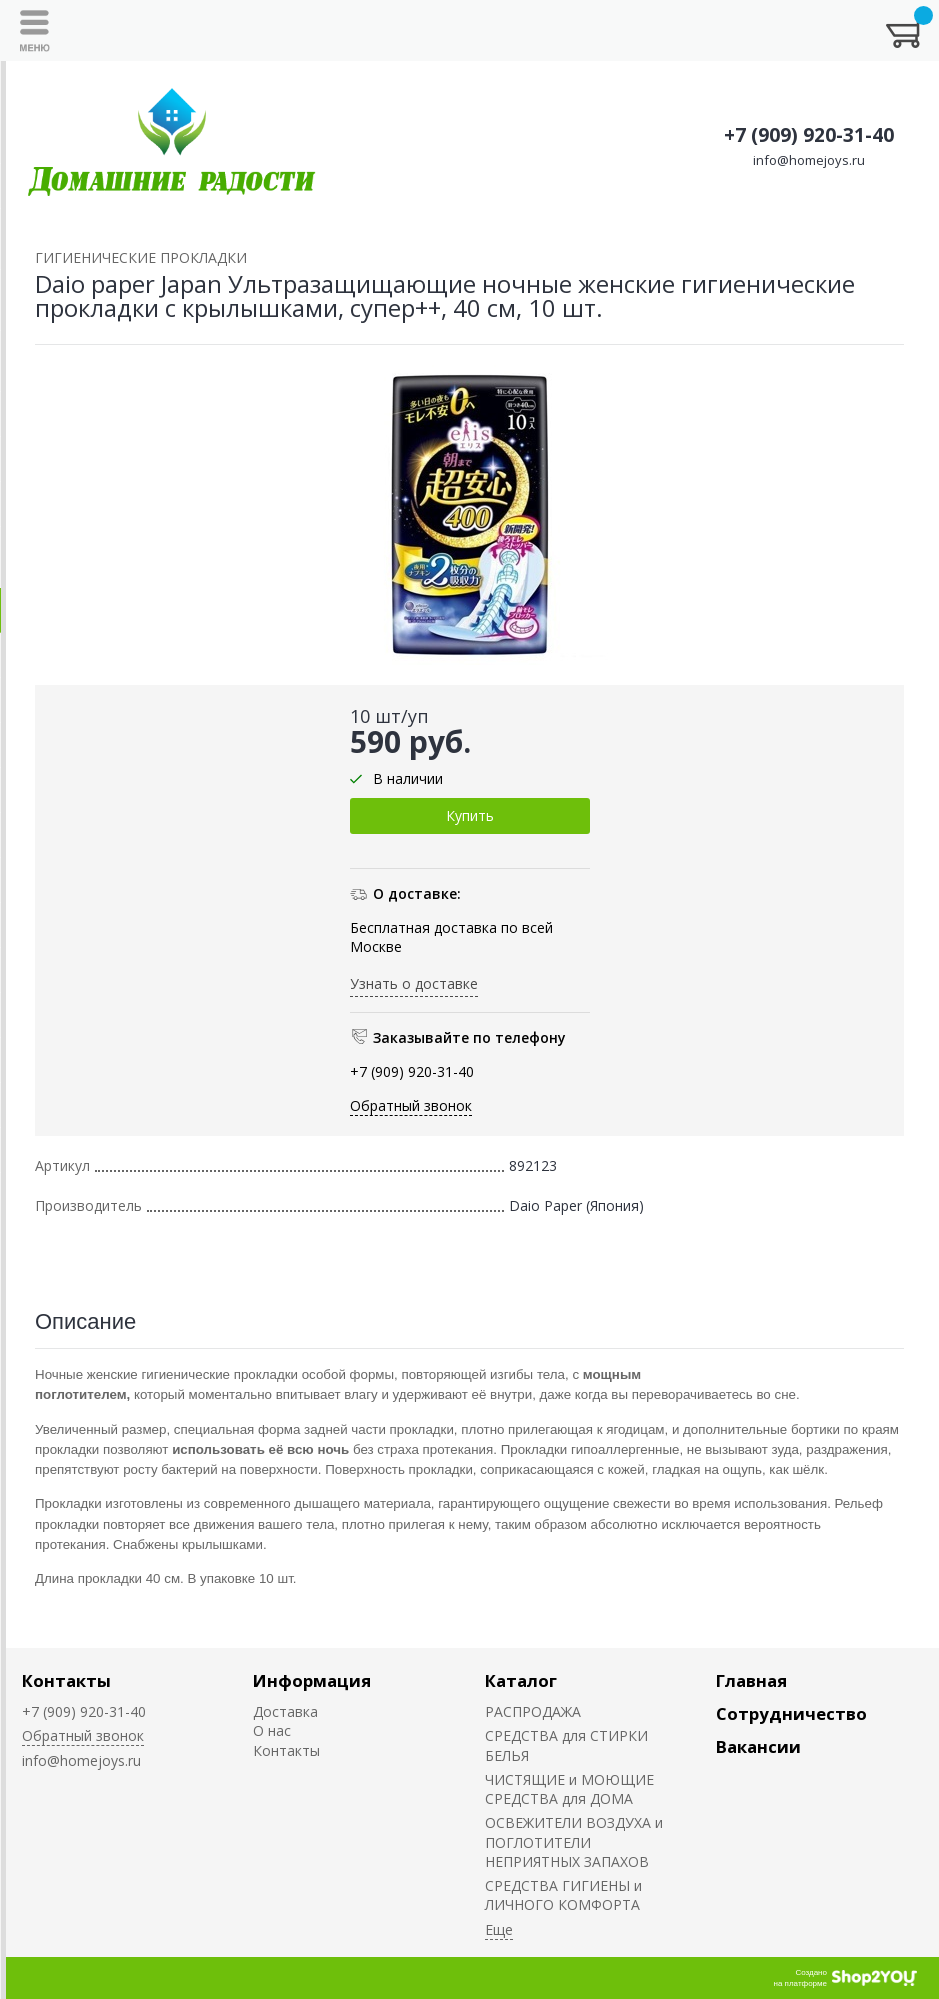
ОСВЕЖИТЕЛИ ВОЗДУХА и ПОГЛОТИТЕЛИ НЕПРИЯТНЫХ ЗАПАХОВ (574, 1842)
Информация (312, 1680)
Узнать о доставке (414, 983)
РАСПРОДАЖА (533, 1711)
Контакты (66, 1680)
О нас (272, 1730)
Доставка (285, 1711)
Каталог (521, 1680)
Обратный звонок (411, 1105)
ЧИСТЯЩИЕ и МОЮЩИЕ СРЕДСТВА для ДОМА (569, 1789)
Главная (751, 1680)
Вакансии (758, 1746)
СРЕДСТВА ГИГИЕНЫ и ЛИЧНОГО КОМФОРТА (563, 1895)
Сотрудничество (791, 1713)
